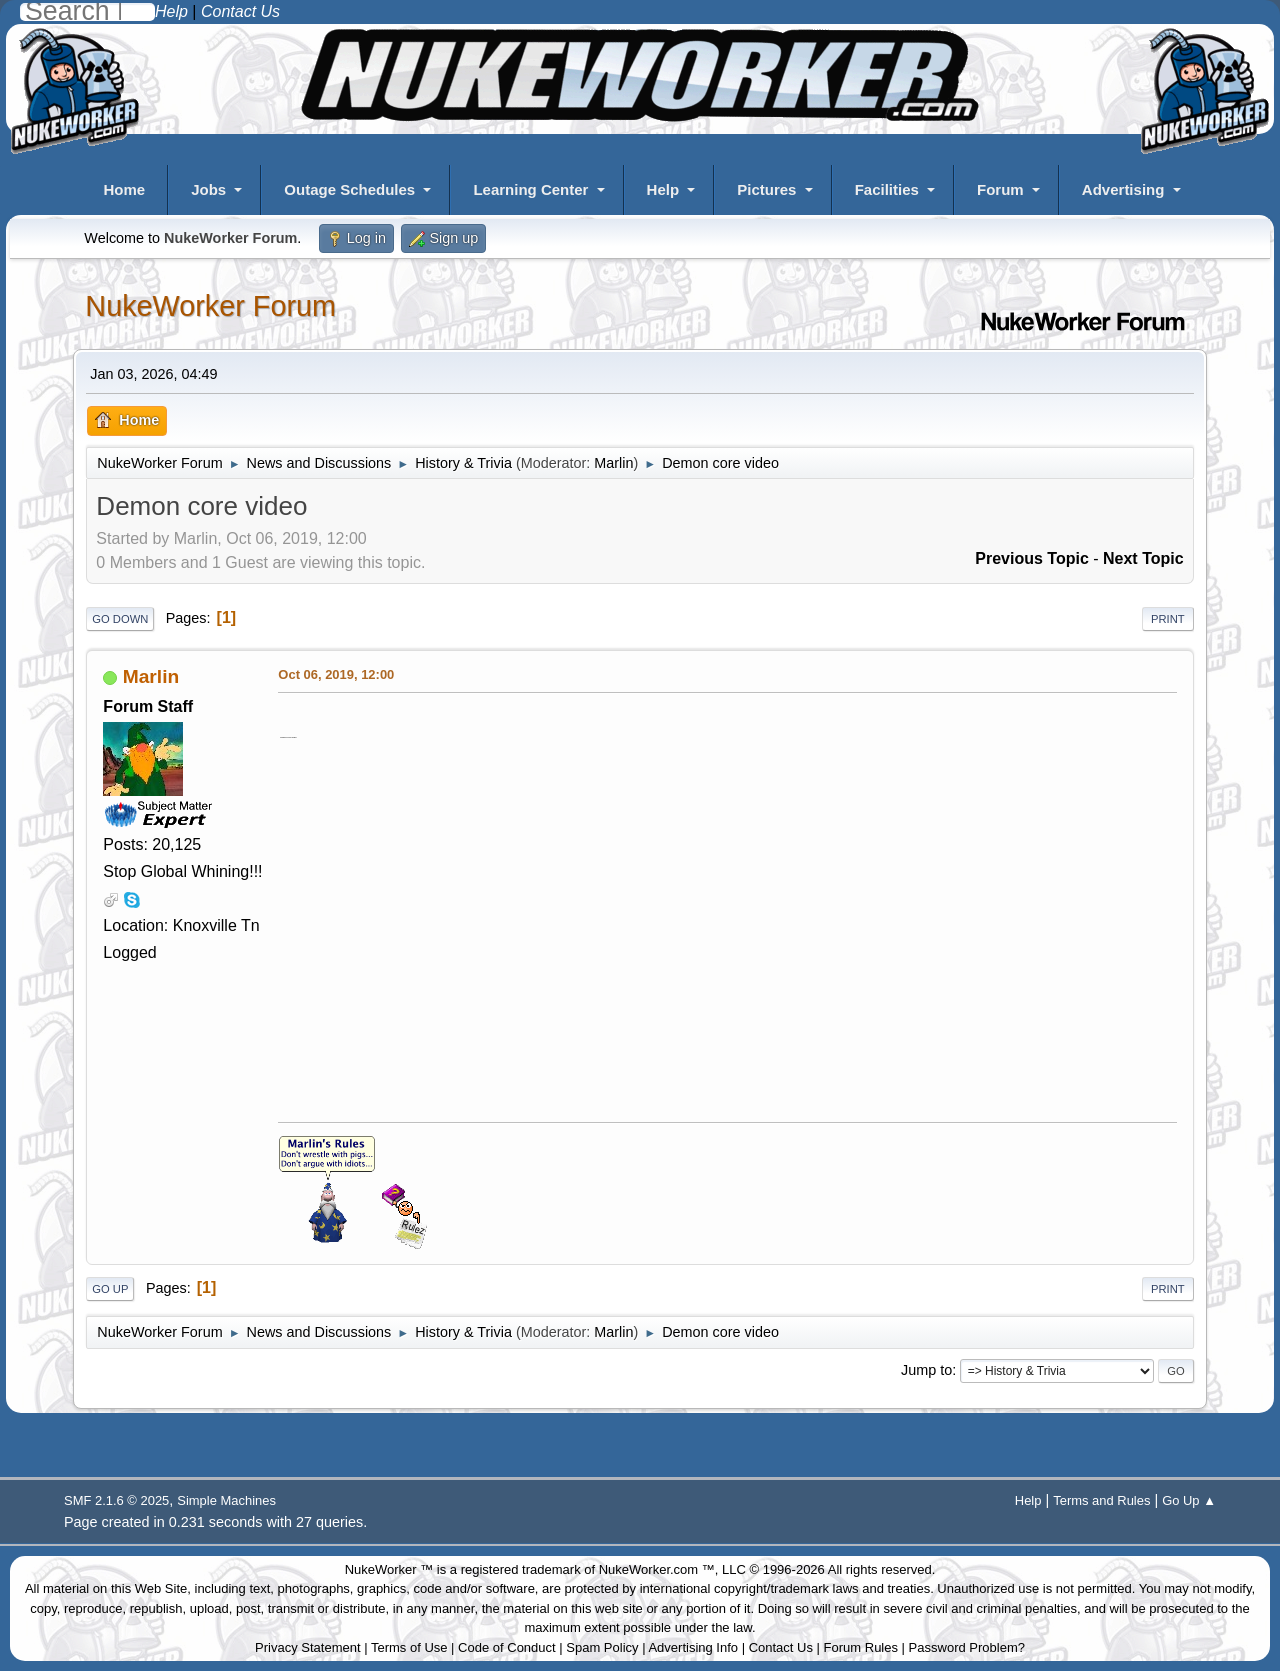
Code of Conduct (507, 1647)
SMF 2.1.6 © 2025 (116, 1500)
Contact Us (781, 1647)
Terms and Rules (1101, 1500)
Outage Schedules (349, 189)
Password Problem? (967, 1647)
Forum (1000, 189)
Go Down (120, 619)
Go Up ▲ (1189, 1500)
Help (663, 189)
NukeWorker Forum (210, 306)
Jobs (208, 189)
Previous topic (1032, 558)
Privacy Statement (308, 1647)
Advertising (1123, 189)
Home (124, 189)
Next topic (1143, 558)
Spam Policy (602, 1647)
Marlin (613, 463)
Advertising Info (693, 1647)
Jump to (926, 1370)
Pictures (766, 189)
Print (1168, 619)
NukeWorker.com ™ (657, 1569)
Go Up (110, 1289)
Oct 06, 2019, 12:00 (336, 674)
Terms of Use (409, 1647)
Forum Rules (861, 1647)
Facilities (887, 189)
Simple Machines (226, 1500)
